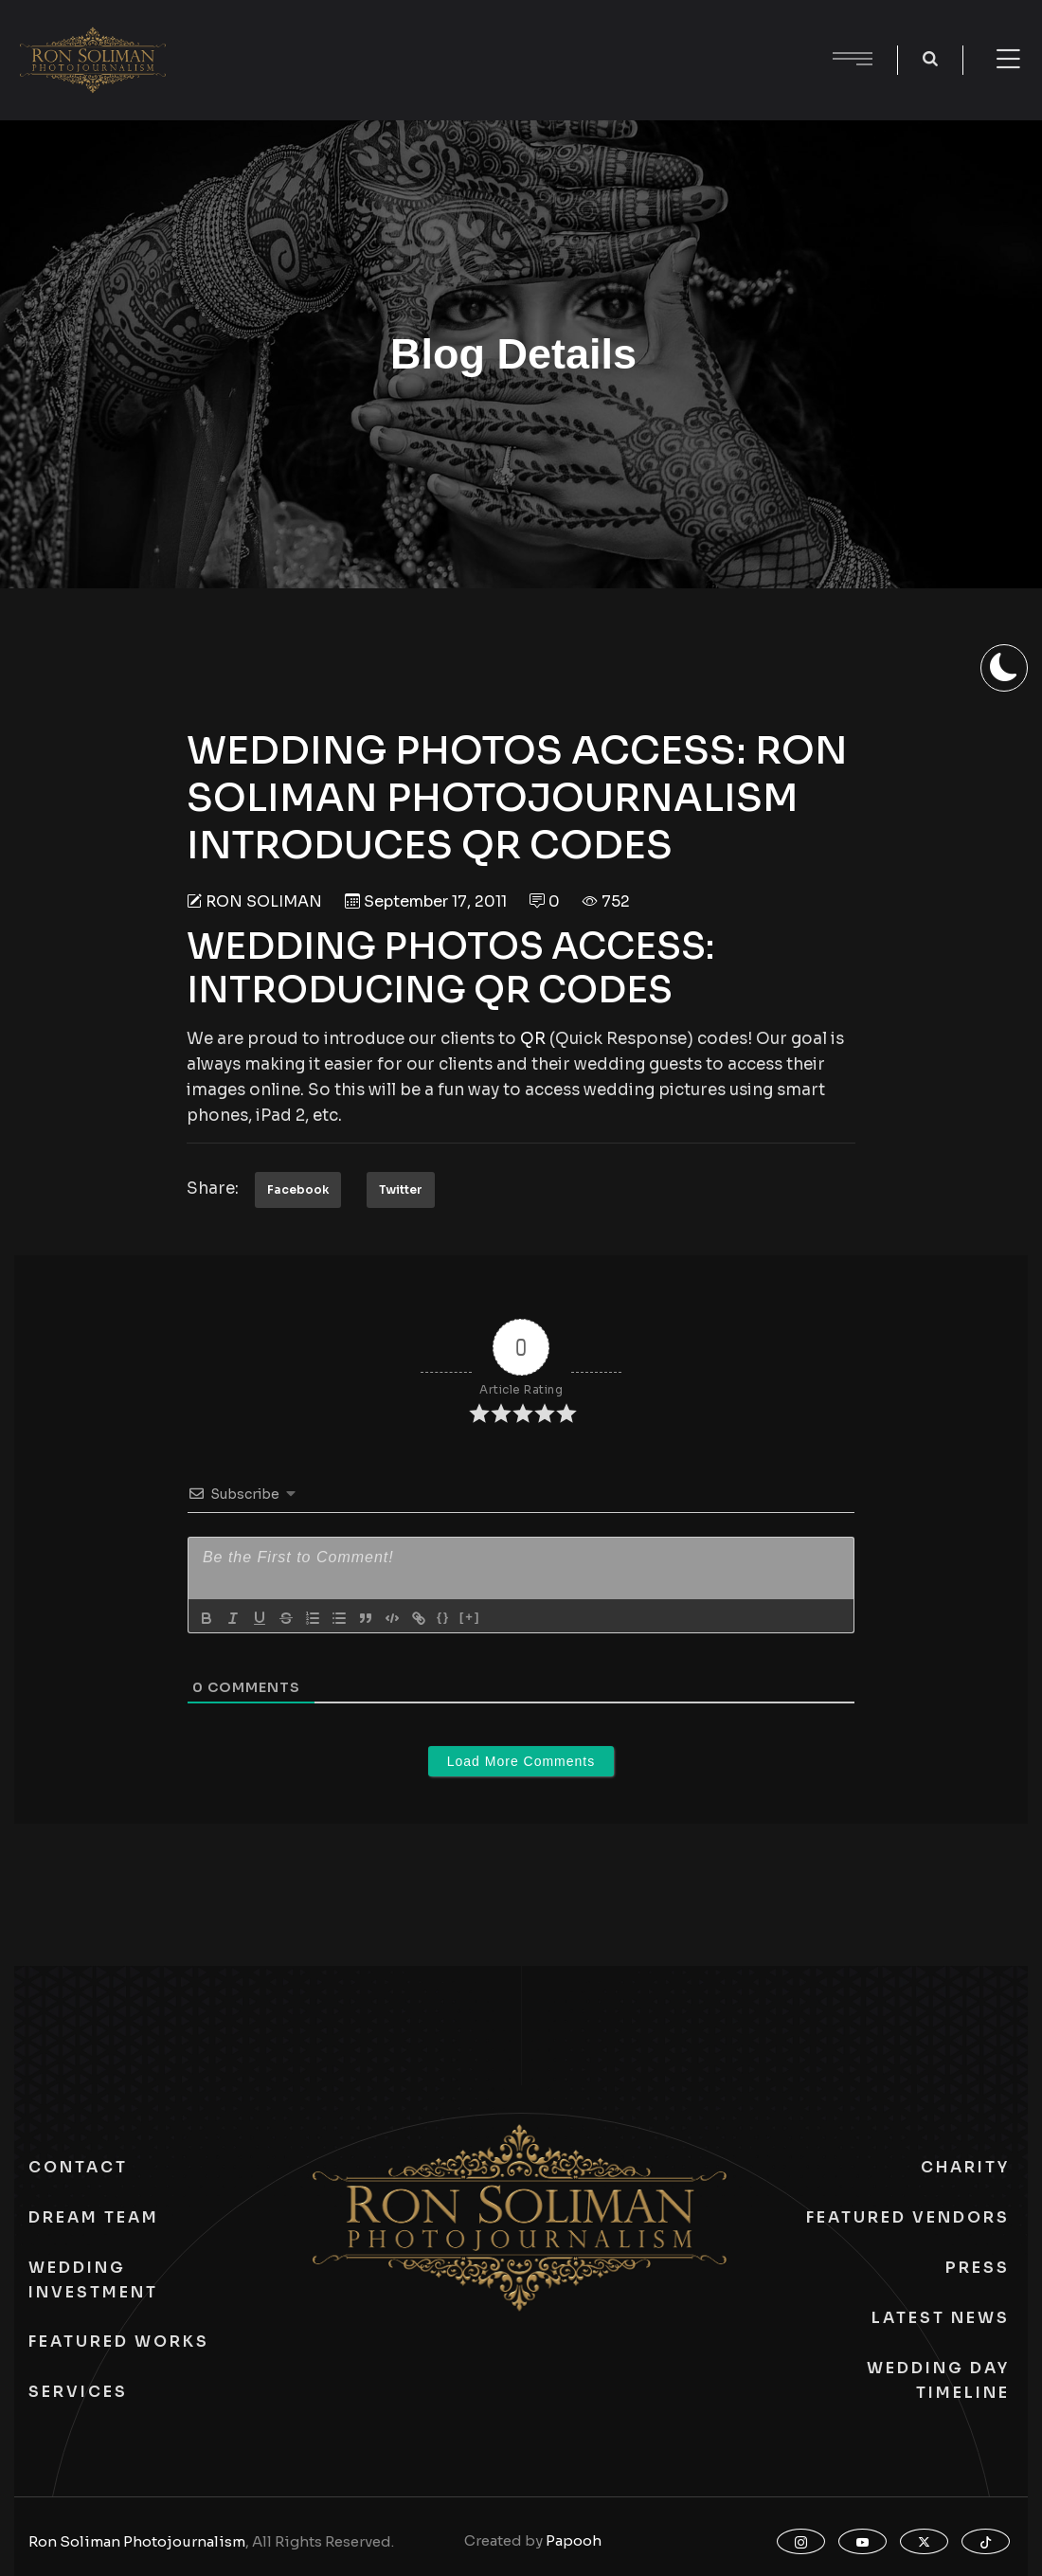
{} (443, 1617)
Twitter (400, 1189)
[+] (469, 1617)
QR (533, 1039)
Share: (213, 1188)
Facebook (298, 1189)
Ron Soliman (264, 901)
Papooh (574, 2540)
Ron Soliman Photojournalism (136, 2541)
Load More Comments (521, 1761)
